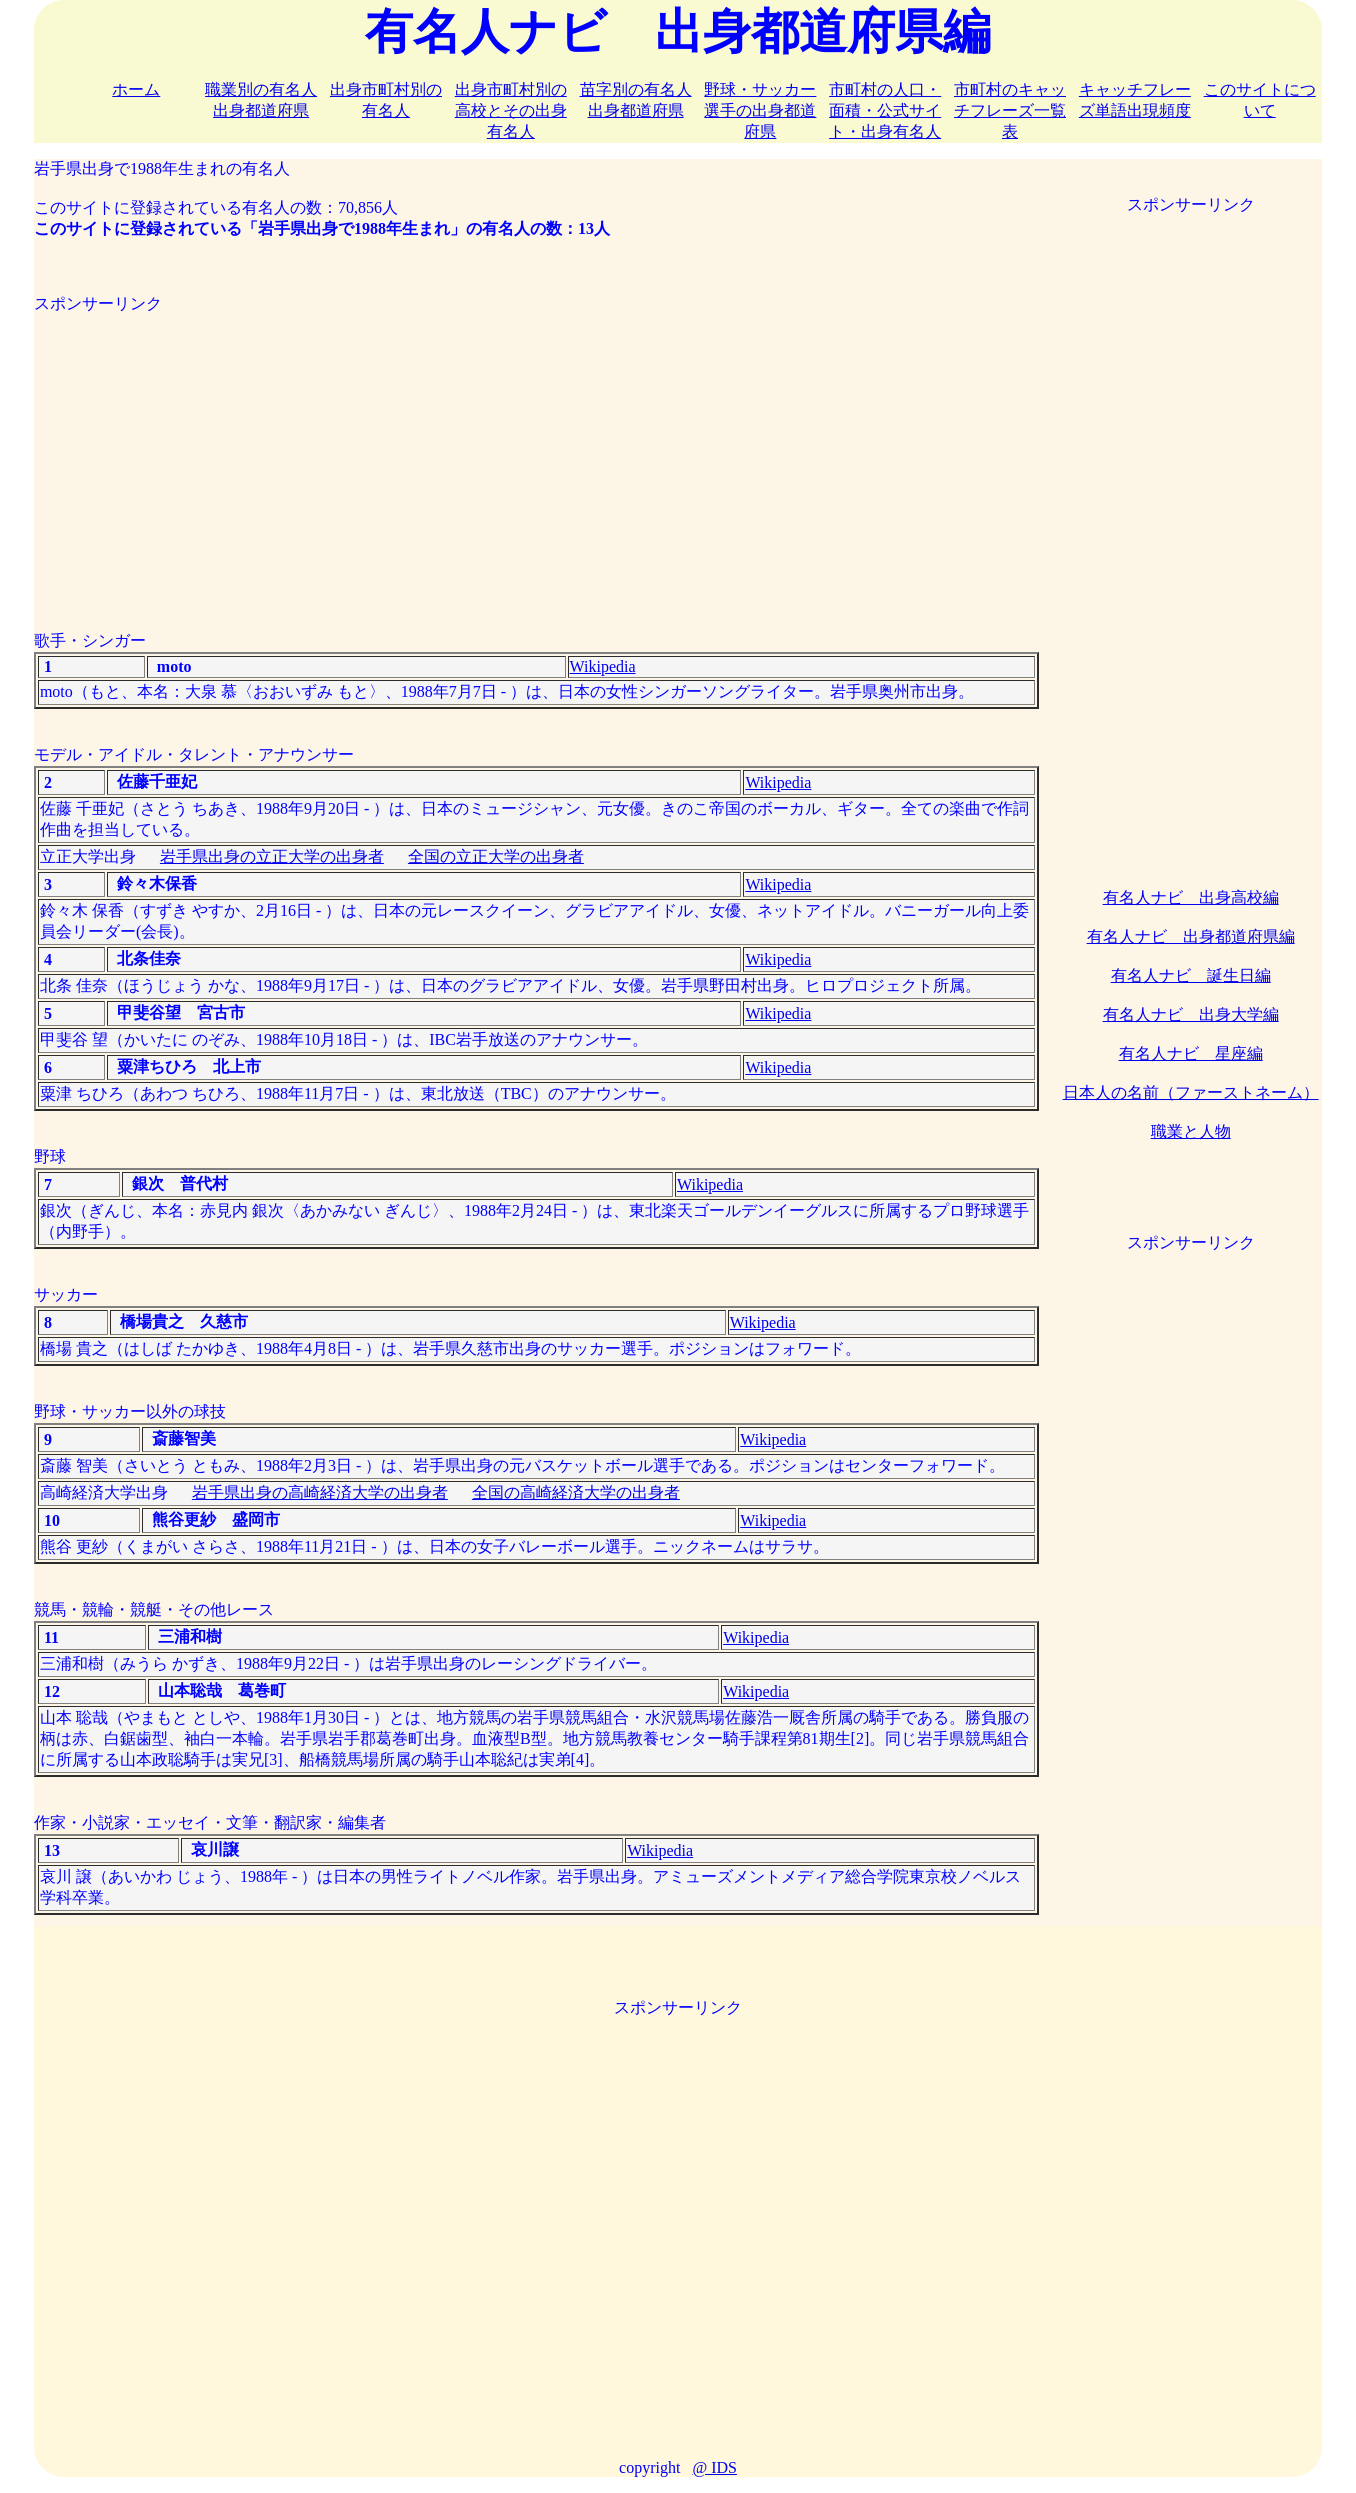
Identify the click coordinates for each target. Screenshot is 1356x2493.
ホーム (136, 89)
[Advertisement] (537, 455)
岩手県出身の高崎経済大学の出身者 (320, 1492)
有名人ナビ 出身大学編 (1191, 1014)
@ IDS (714, 2467)
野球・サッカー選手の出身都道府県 (760, 110)
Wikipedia (603, 666)
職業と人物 (1191, 1131)
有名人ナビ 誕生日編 (1191, 975)
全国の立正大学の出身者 (496, 856)
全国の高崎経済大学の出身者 (576, 1492)
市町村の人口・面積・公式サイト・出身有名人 (885, 110)
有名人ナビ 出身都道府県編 (1191, 936)
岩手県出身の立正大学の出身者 (272, 856)
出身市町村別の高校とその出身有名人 (511, 110)
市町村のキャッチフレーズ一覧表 (1010, 110)
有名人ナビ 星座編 (1191, 1053)
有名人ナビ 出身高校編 (1191, 897)
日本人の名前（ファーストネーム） (1191, 1092)
